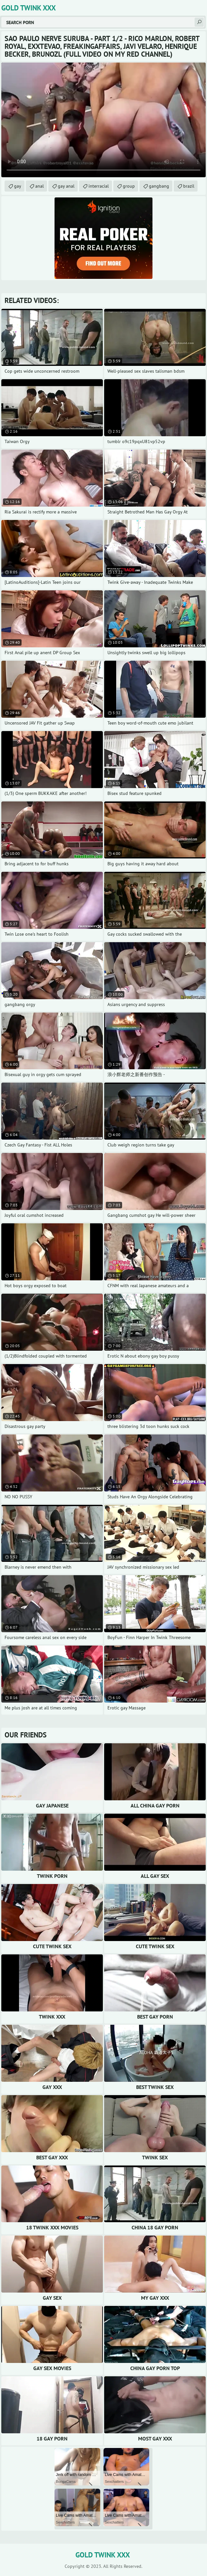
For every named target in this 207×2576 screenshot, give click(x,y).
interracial (98, 186)
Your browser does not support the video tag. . (103, 120)
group (129, 186)
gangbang (159, 186)
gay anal (66, 186)
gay (17, 186)
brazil (188, 186)
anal (39, 186)
